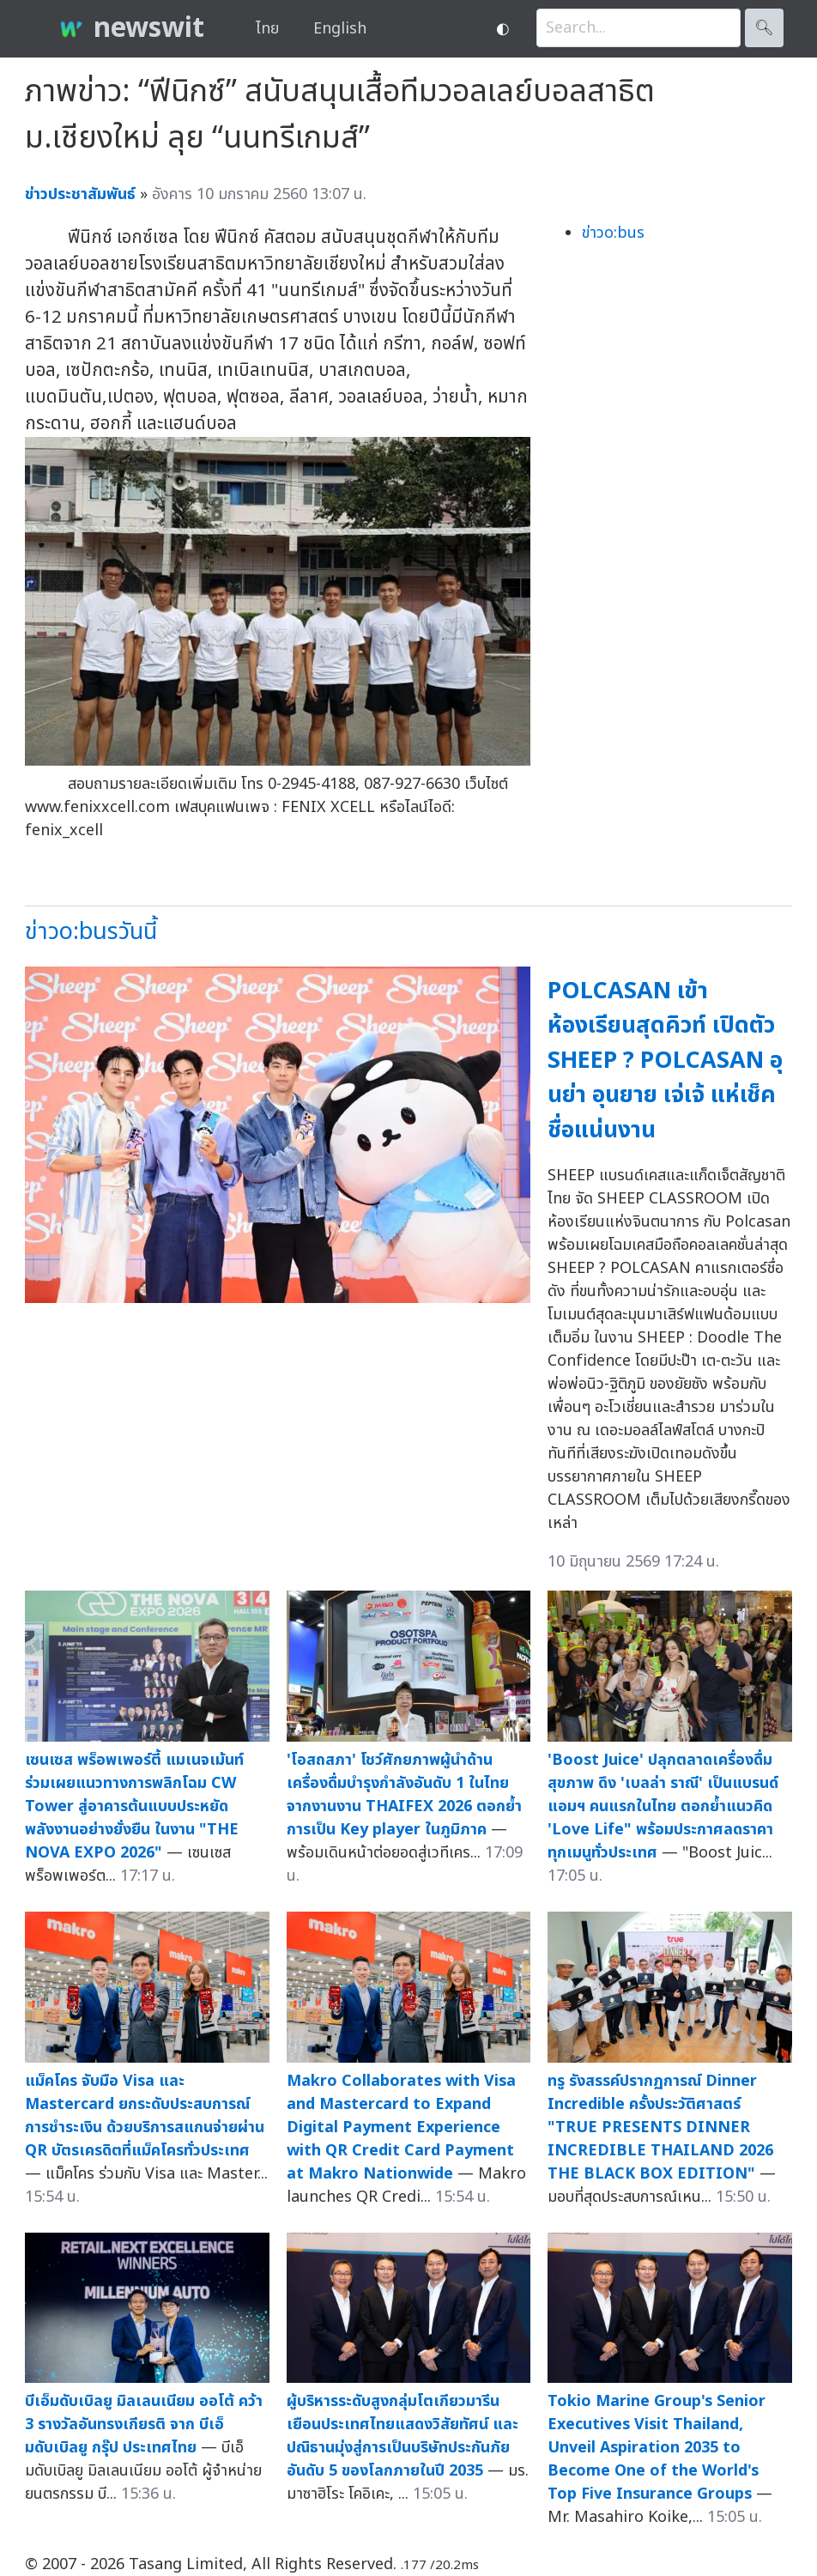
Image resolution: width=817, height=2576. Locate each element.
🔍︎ (764, 27)
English (339, 28)
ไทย (267, 28)
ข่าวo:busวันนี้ (91, 931)
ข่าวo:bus (613, 233)
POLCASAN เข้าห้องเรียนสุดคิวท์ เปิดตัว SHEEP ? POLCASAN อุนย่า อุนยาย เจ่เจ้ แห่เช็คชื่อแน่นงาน (665, 1060)
